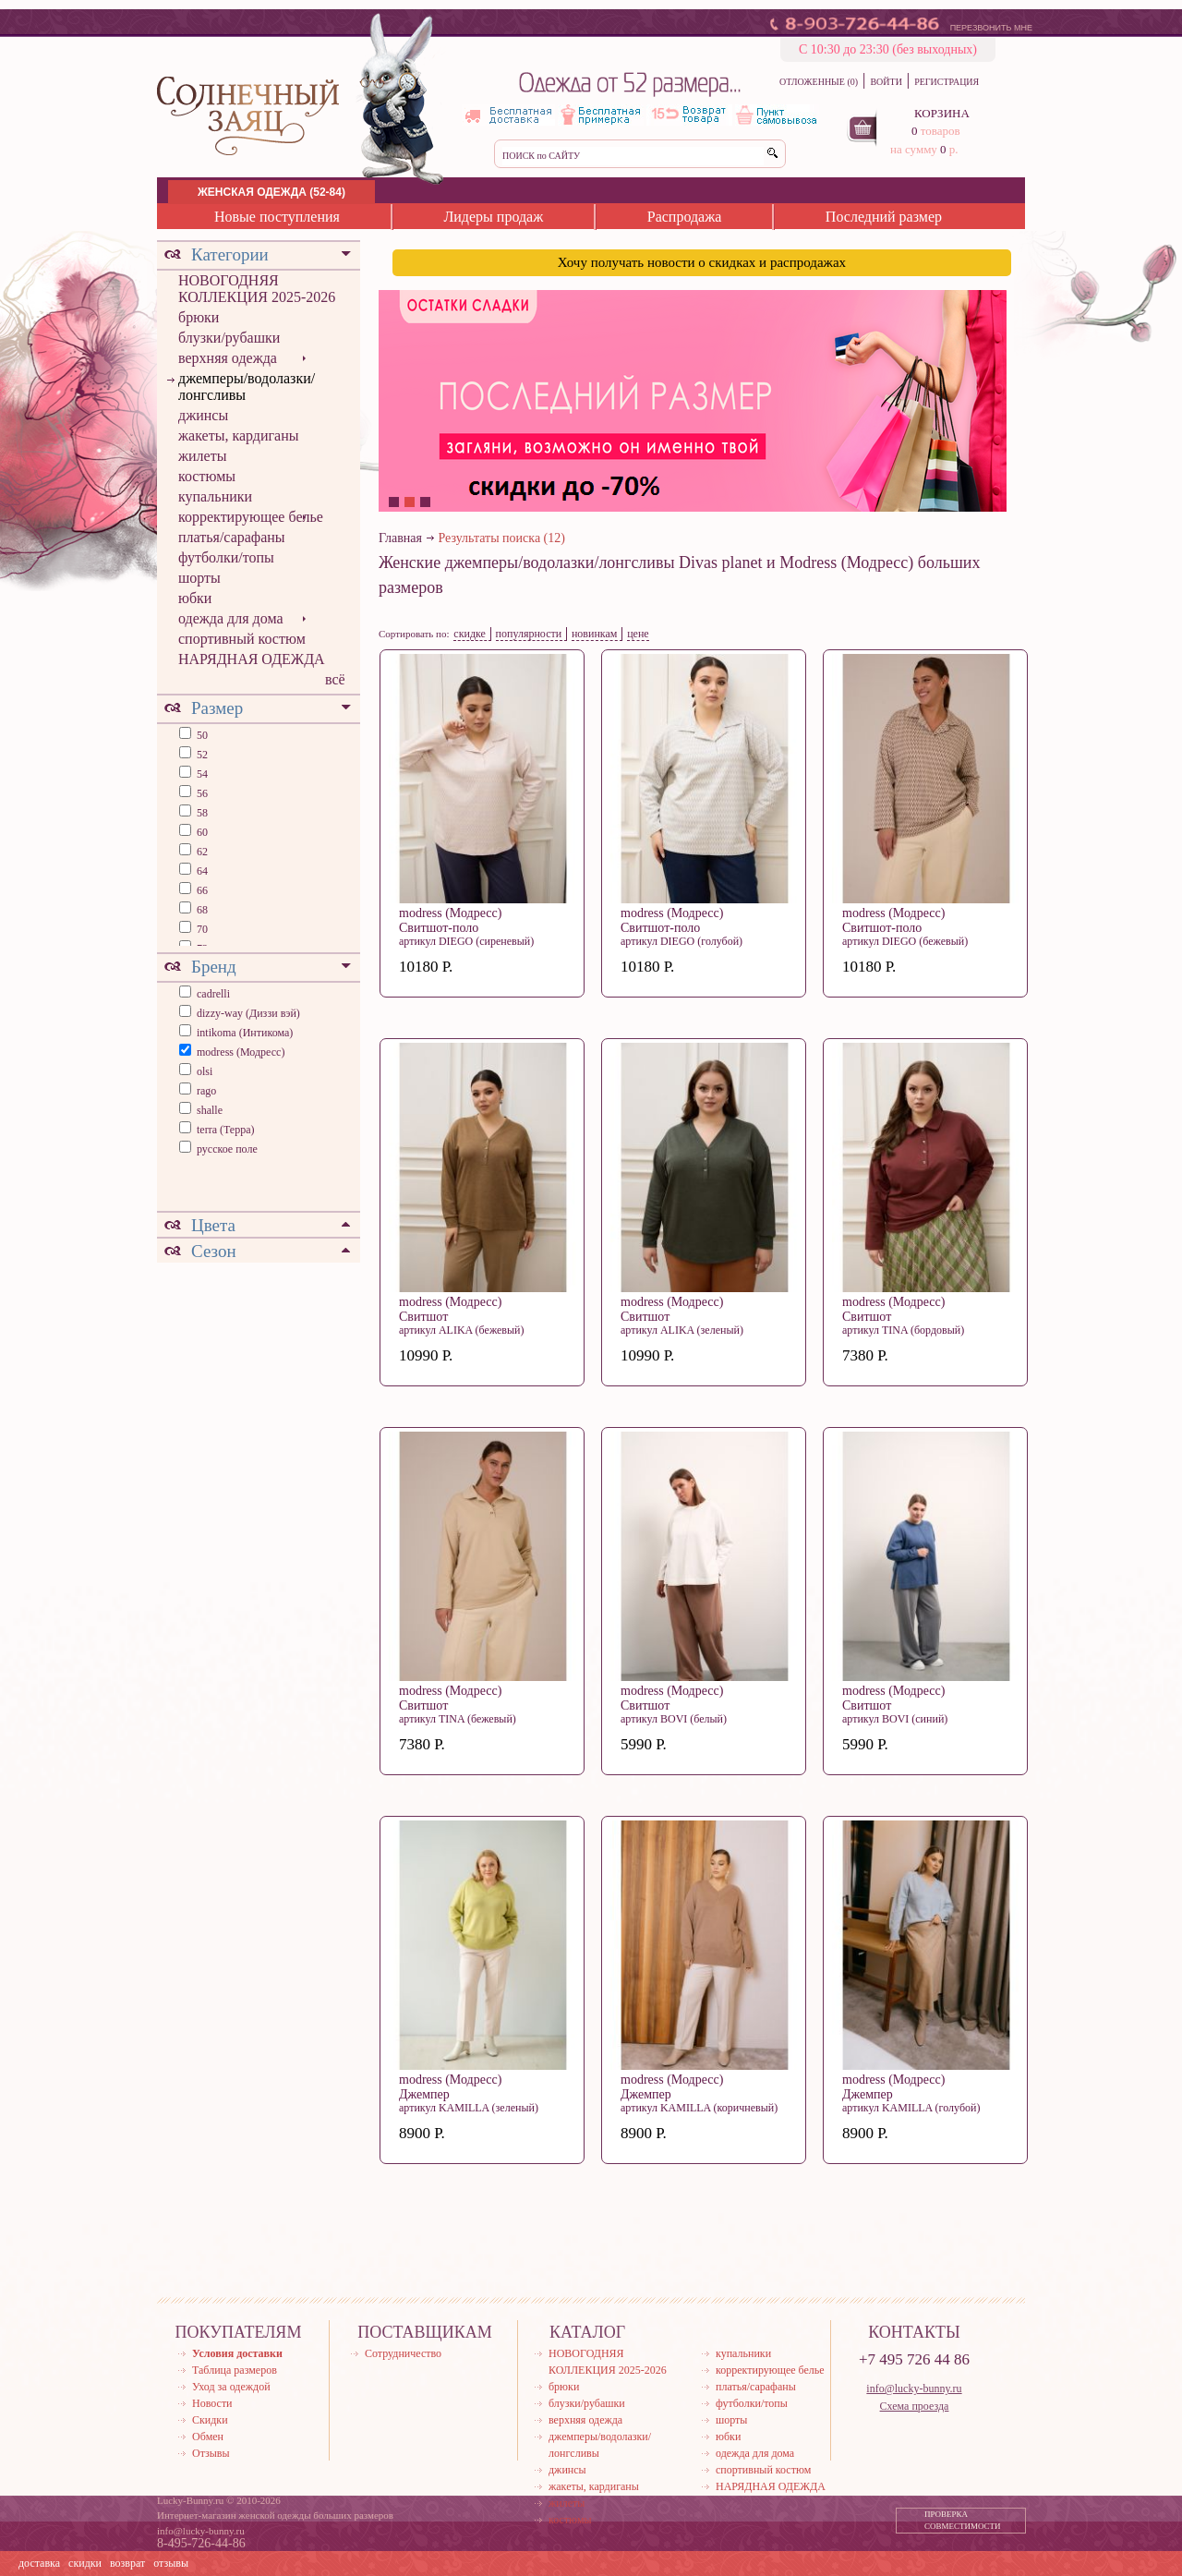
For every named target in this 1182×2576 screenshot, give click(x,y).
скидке (469, 633)
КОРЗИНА (942, 113)
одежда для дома (230, 618)
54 (201, 774)
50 (201, 735)
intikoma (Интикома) (245, 1032)
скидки (85, 2563)
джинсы (203, 415)
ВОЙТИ (885, 82)
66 (201, 890)
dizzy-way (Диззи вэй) (248, 1013)
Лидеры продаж (493, 216)
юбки (194, 598)
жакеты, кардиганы (238, 435)
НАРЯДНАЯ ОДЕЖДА (251, 659)
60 (201, 832)
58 (201, 812)
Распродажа (684, 216)
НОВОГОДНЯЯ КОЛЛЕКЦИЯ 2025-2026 (256, 288)
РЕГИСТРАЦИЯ (946, 82)
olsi (204, 1071)
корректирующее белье (250, 517)
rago (206, 1090)
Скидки (210, 2419)
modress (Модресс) (240, 1052)
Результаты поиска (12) (502, 538)
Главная (400, 538)
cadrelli (213, 993)
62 (201, 851)
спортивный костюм (242, 639)
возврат (127, 2563)
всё (335, 679)
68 (201, 909)
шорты (199, 578)
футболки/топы (226, 557)
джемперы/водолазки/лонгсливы (246, 386)
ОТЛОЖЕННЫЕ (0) (818, 82)
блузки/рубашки (229, 337)
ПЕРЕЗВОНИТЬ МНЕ (991, 27)
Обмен (207, 2436)
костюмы (206, 476)
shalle (210, 1110)
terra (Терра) (226, 1129)
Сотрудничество (403, 2353)
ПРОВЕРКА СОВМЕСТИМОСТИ (962, 2520)
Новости (212, 2403)
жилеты (202, 456)
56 (201, 793)
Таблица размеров (234, 2370)
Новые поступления (277, 216)
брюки (198, 317)
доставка (39, 2563)
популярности (529, 633)
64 (201, 871)
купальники (215, 496)
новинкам (595, 633)
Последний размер (884, 216)
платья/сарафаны (231, 537)
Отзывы (211, 2453)
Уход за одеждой (231, 2386)
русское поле (227, 1149)
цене (638, 633)
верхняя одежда (227, 358)
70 (201, 929)
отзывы (170, 2563)
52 (201, 754)
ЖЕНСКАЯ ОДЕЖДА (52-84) (271, 192)
